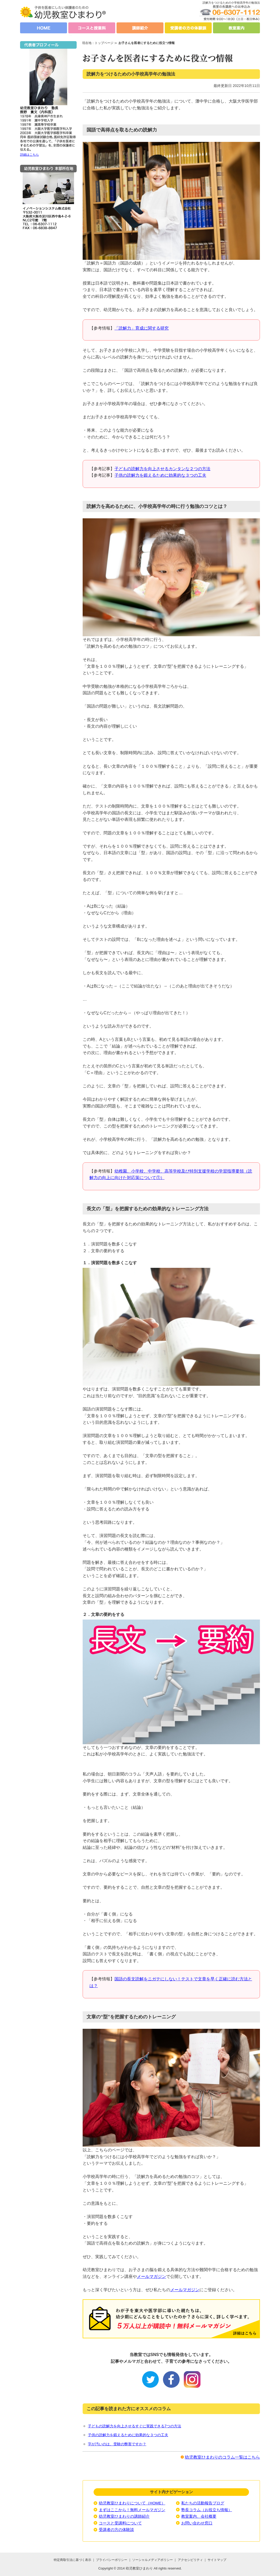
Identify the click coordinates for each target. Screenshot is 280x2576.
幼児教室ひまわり (139, 2568)
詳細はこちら (29, 154)
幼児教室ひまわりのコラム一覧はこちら (222, 2457)
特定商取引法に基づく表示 (72, 2560)
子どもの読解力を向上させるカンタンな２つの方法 (162, 469)
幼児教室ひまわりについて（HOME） (132, 2503)
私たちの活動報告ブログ (202, 2503)
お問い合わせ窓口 (196, 2523)
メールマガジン (151, 2276)
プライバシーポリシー (111, 2560)
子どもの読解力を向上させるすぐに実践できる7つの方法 (134, 2426)
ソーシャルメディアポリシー (153, 2560)
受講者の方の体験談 (116, 2529)
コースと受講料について (120, 2523)
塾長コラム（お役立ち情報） (206, 2510)
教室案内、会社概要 (198, 2516)
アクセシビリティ (190, 2560)
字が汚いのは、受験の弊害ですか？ (117, 2444)
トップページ (104, 43)
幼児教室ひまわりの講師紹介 (124, 2516)
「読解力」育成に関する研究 (141, 328)
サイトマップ (217, 2560)
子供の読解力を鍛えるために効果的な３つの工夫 (160, 475)
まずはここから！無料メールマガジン (132, 2510)
